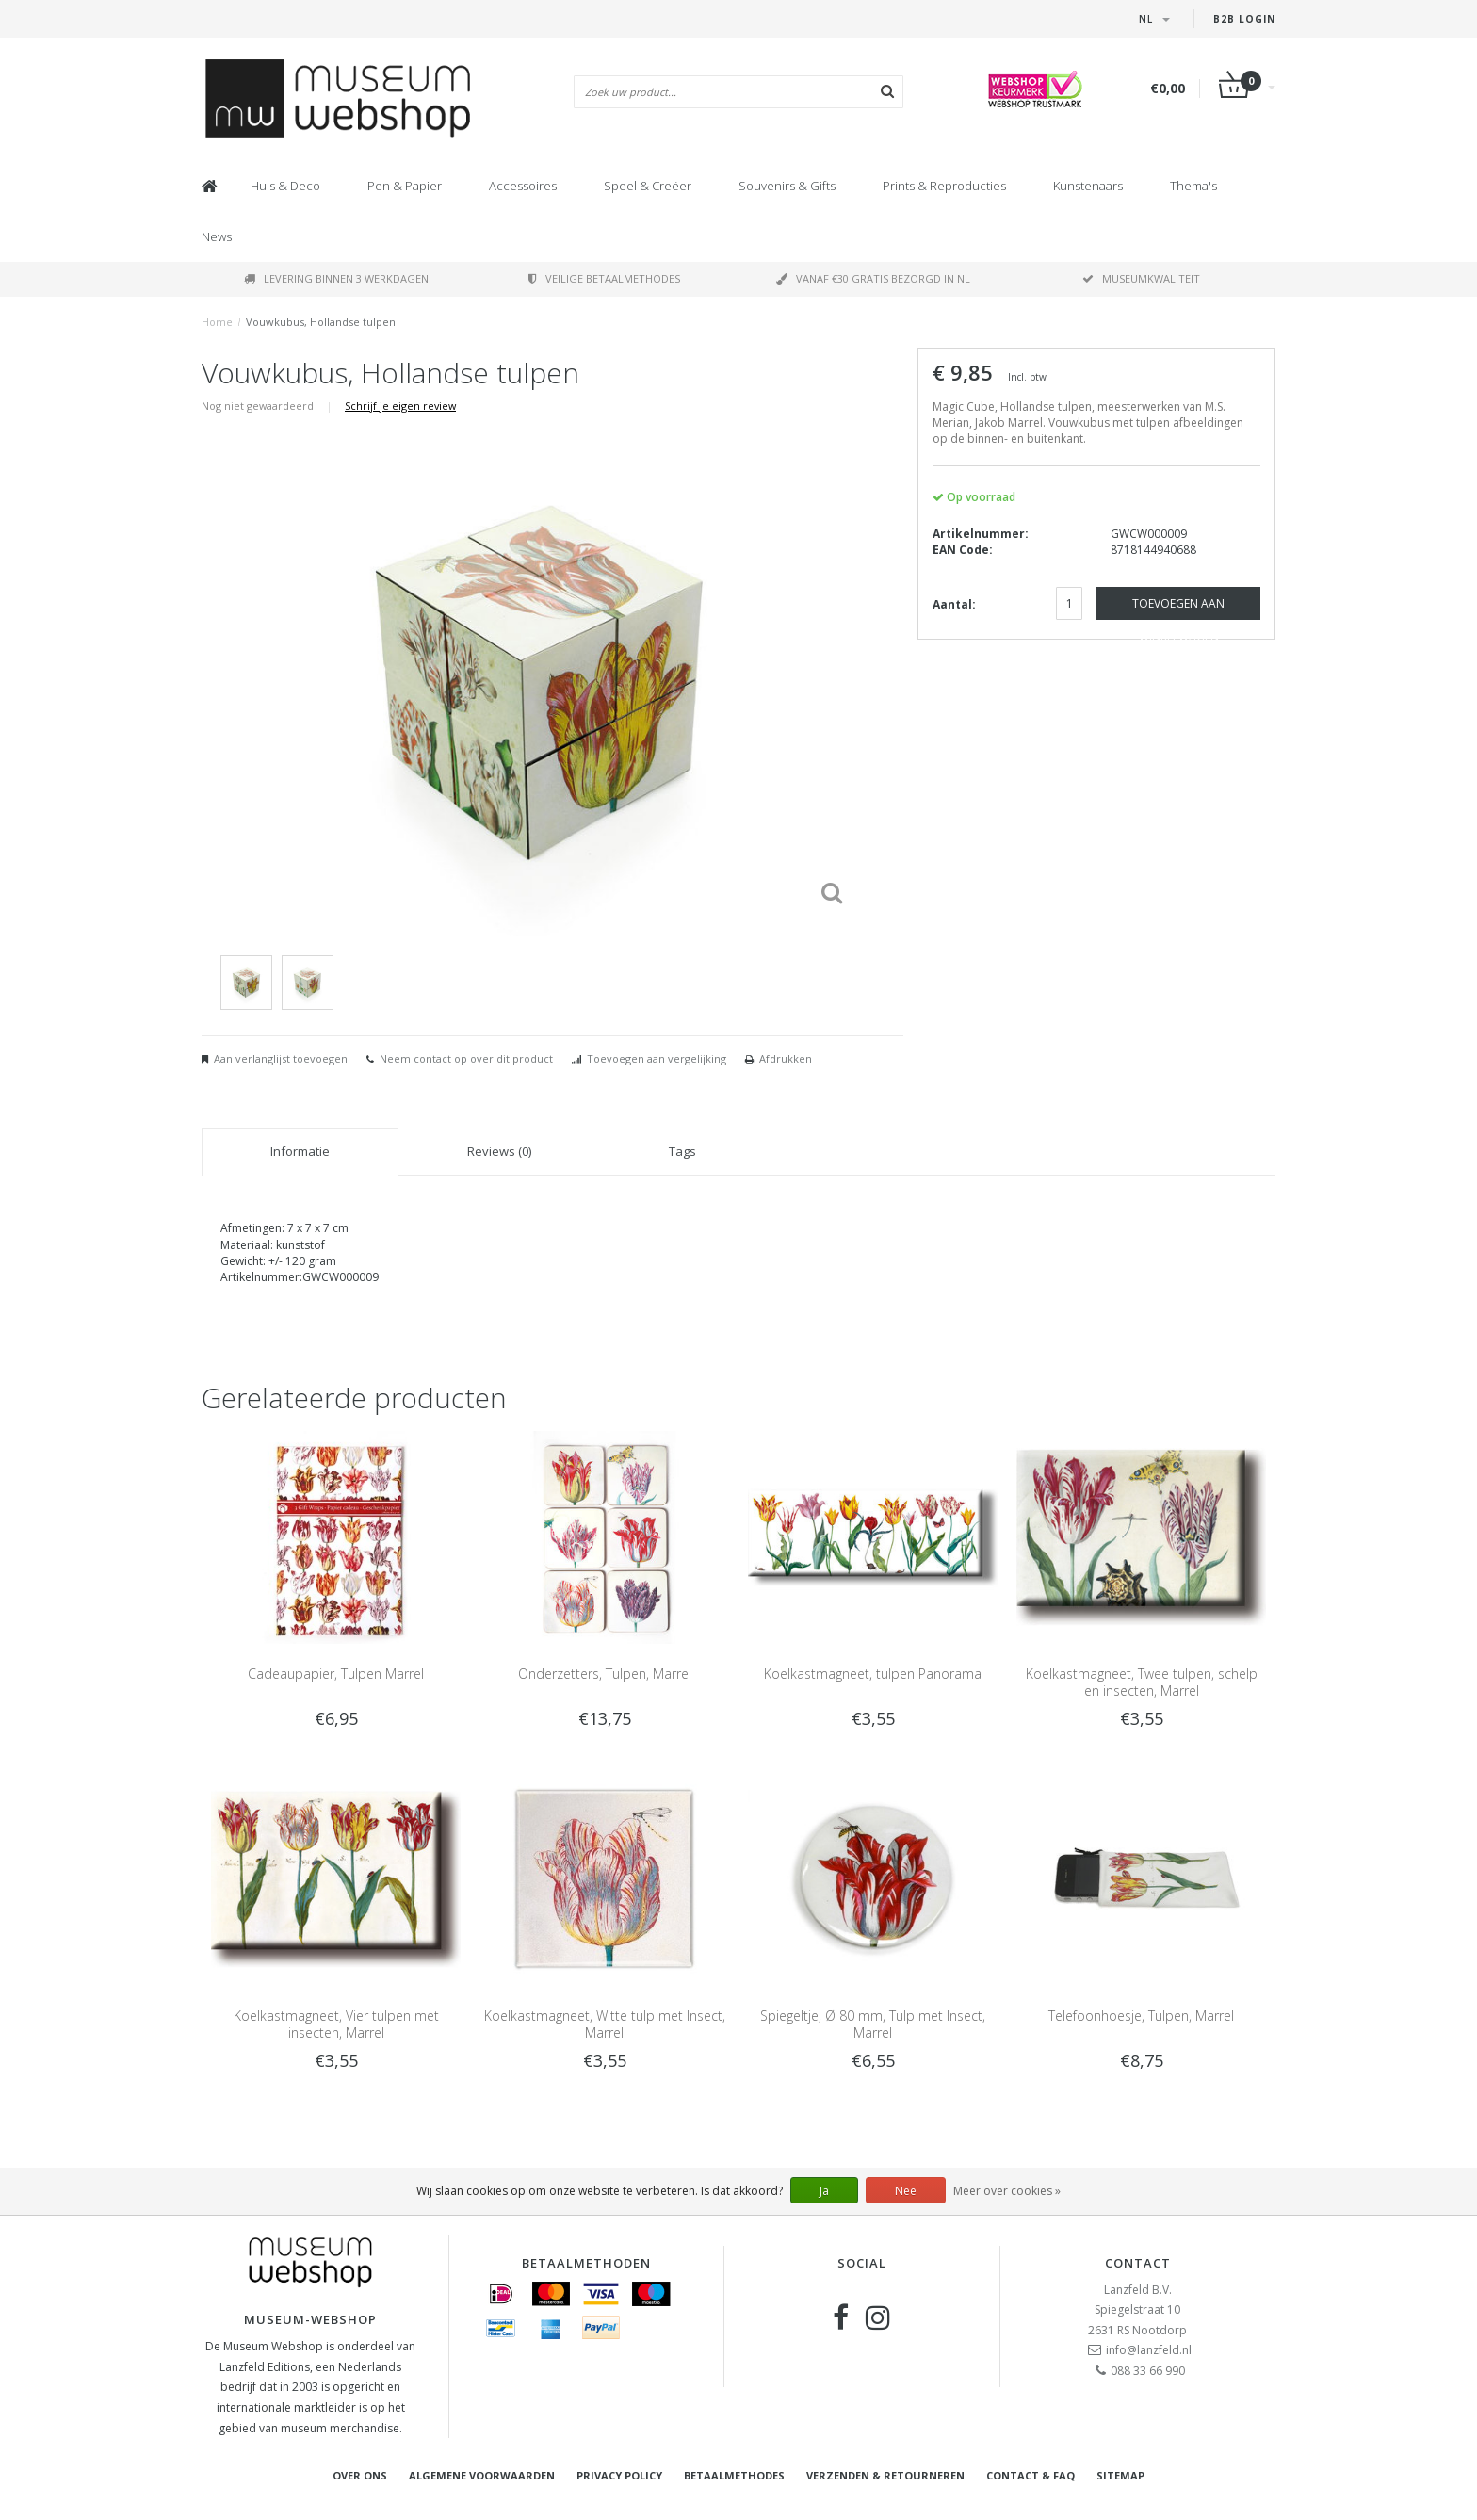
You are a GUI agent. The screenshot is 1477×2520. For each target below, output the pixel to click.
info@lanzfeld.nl (1149, 2350)
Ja (824, 2191)
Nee (906, 2191)
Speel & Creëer (647, 185)
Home (217, 322)
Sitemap (1120, 2475)
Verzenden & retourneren (885, 2475)
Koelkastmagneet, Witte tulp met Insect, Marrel (604, 2024)
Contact (1138, 2262)
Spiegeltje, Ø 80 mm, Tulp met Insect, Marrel (872, 2024)
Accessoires (523, 185)
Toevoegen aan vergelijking (656, 1058)
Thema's (1193, 185)
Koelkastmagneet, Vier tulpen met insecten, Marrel (336, 2024)
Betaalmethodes (734, 2475)
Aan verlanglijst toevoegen (281, 1058)
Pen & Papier (404, 185)
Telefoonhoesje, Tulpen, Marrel (1141, 2015)
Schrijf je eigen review (400, 405)
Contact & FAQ (1030, 2475)
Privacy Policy (619, 2475)
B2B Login (1244, 18)
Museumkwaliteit (1141, 278)
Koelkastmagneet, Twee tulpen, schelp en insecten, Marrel (1142, 1682)
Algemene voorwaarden (482, 2475)
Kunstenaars (1088, 185)
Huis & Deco (285, 185)
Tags (682, 1151)
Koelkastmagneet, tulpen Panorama (873, 1674)
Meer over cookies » (1007, 2191)
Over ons (360, 2475)
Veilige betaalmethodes (604, 278)
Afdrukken (785, 1058)
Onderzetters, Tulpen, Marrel (604, 1674)
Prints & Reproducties (944, 185)
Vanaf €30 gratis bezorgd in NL (873, 278)
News (217, 236)
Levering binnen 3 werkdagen (336, 278)
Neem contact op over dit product (466, 1058)
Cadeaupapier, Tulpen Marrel (336, 1674)
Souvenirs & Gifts (787, 185)
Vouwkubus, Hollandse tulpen (321, 322)
